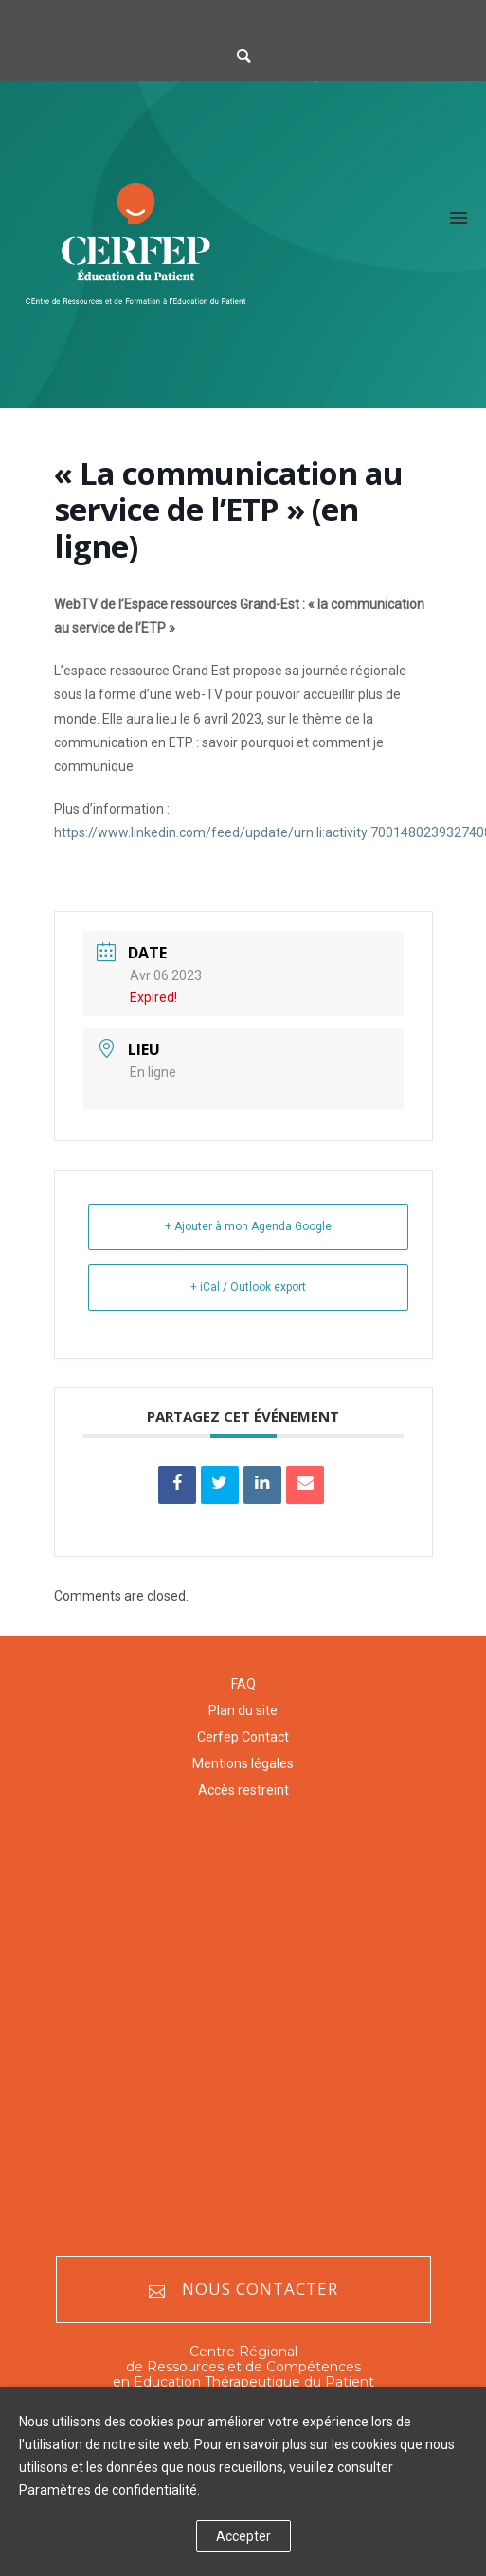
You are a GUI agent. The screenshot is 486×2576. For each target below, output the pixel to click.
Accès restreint (243, 1790)
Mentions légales (243, 1763)
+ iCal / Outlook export (248, 1287)
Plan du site (243, 1710)
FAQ (243, 1683)
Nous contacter (243, 2289)
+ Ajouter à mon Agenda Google (248, 1226)
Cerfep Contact (243, 1736)
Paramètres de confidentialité (108, 2489)
